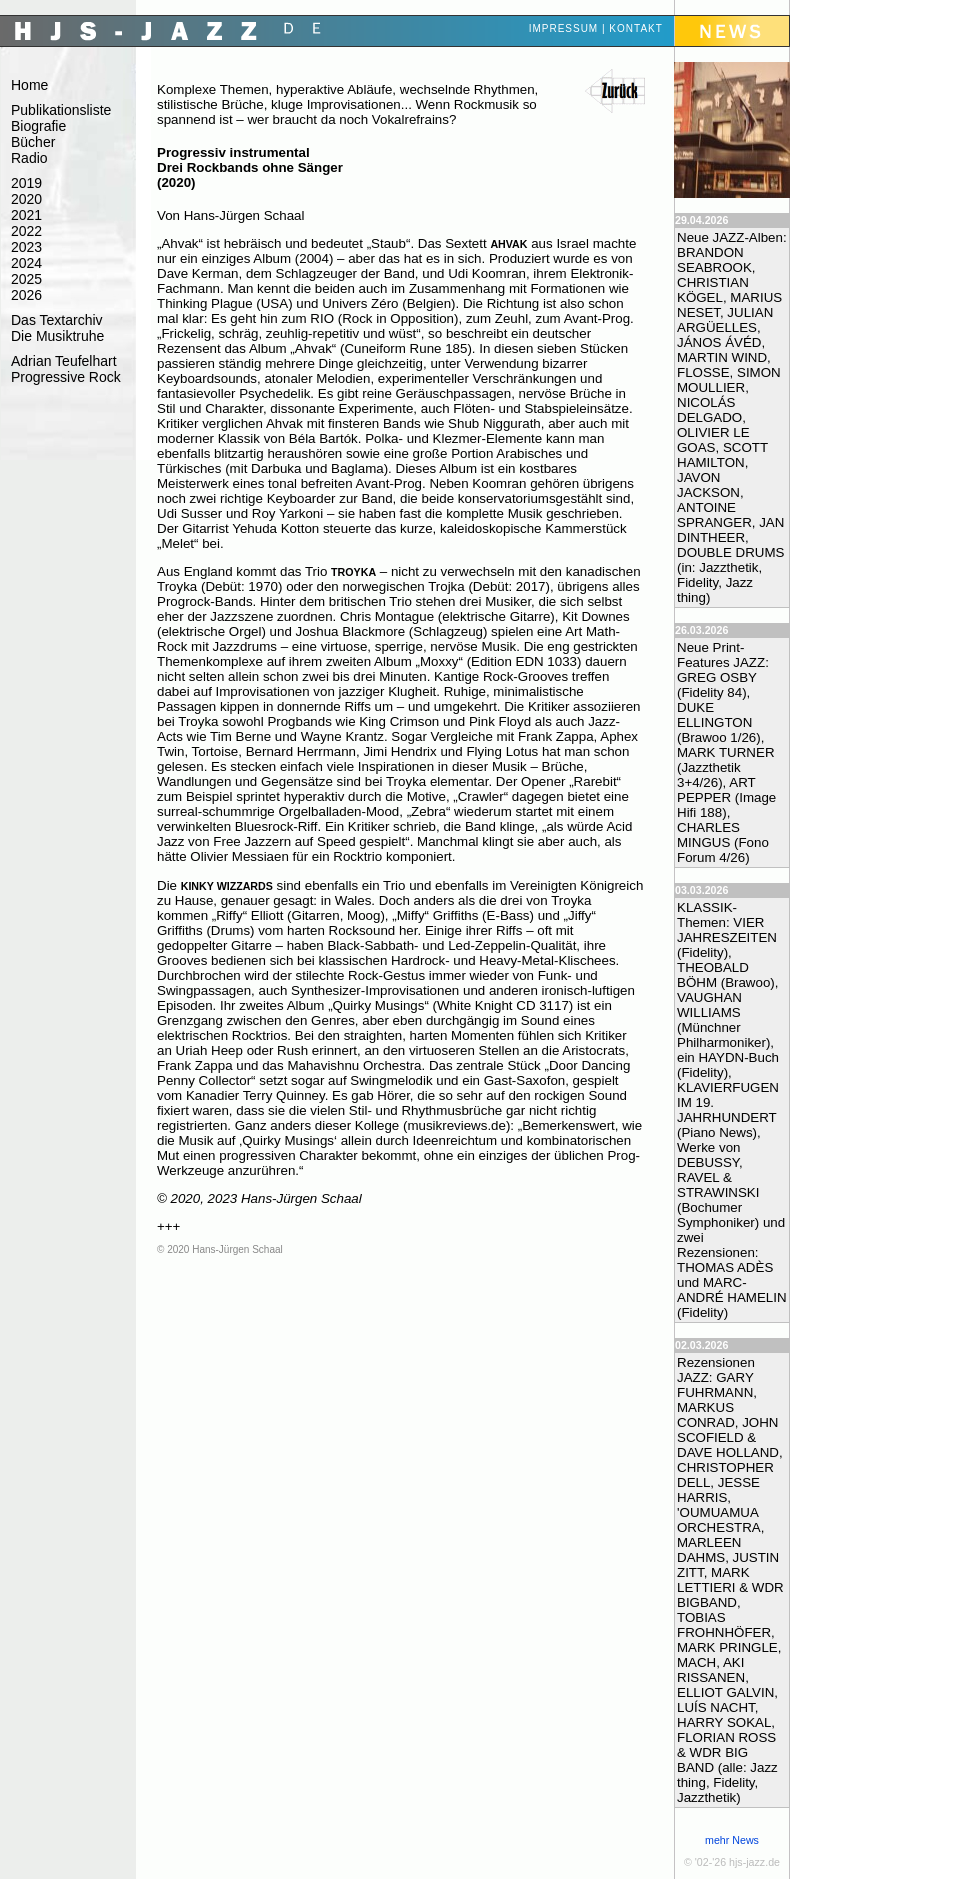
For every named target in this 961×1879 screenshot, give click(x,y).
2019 (26, 183)
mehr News (732, 1840)
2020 (26, 199)
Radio (29, 158)
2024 (26, 263)
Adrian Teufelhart (64, 361)
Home (29, 85)
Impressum (564, 28)
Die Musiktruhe (57, 336)
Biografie (38, 126)
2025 (26, 279)
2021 (26, 215)
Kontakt (635, 28)
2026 (26, 295)
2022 (26, 231)
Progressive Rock (66, 377)
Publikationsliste (61, 110)
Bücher (33, 142)
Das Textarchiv (57, 320)
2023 (26, 247)
